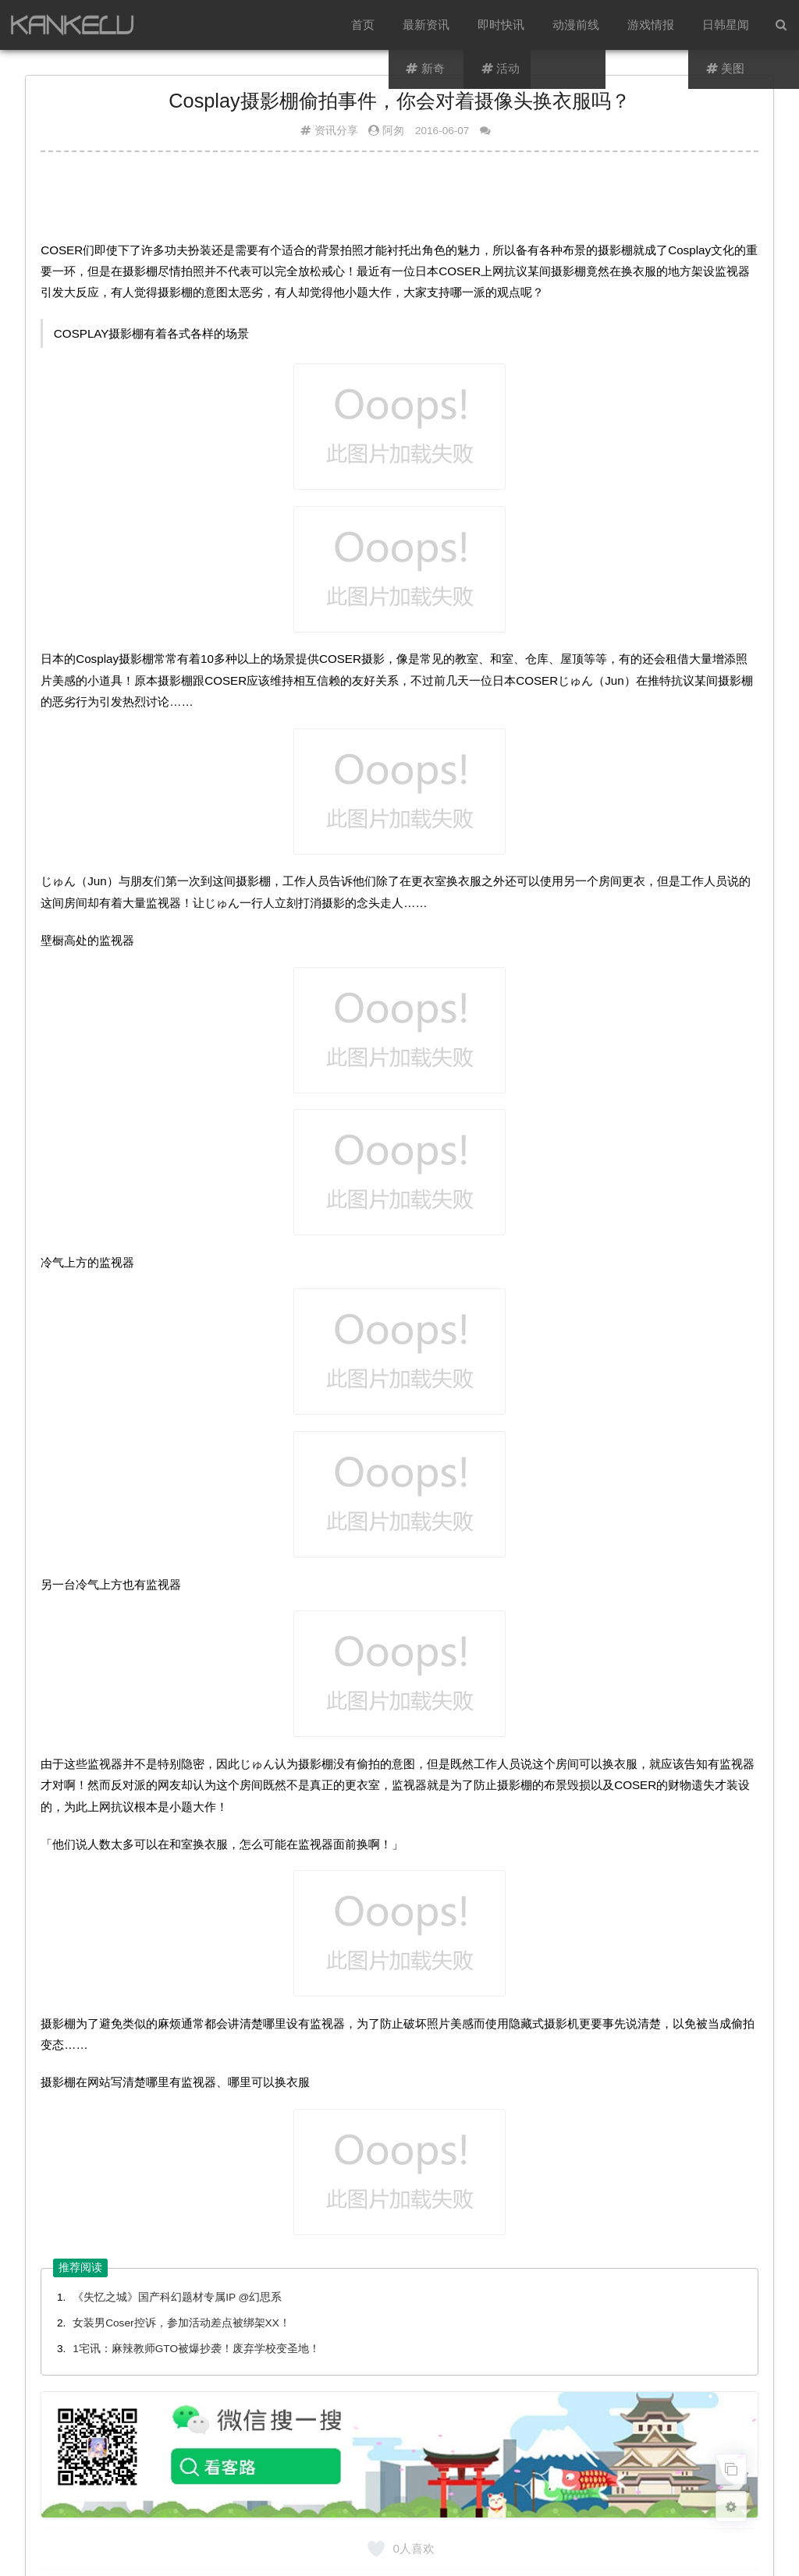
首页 (363, 24)
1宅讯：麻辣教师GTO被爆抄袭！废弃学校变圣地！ (196, 2349)
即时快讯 (501, 24)
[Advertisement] (399, 202)
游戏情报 (650, 24)
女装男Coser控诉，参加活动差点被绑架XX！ (181, 2323)
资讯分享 (336, 130)
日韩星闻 (725, 24)
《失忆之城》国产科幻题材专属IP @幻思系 (177, 2297)
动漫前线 (575, 24)
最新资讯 (426, 24)
